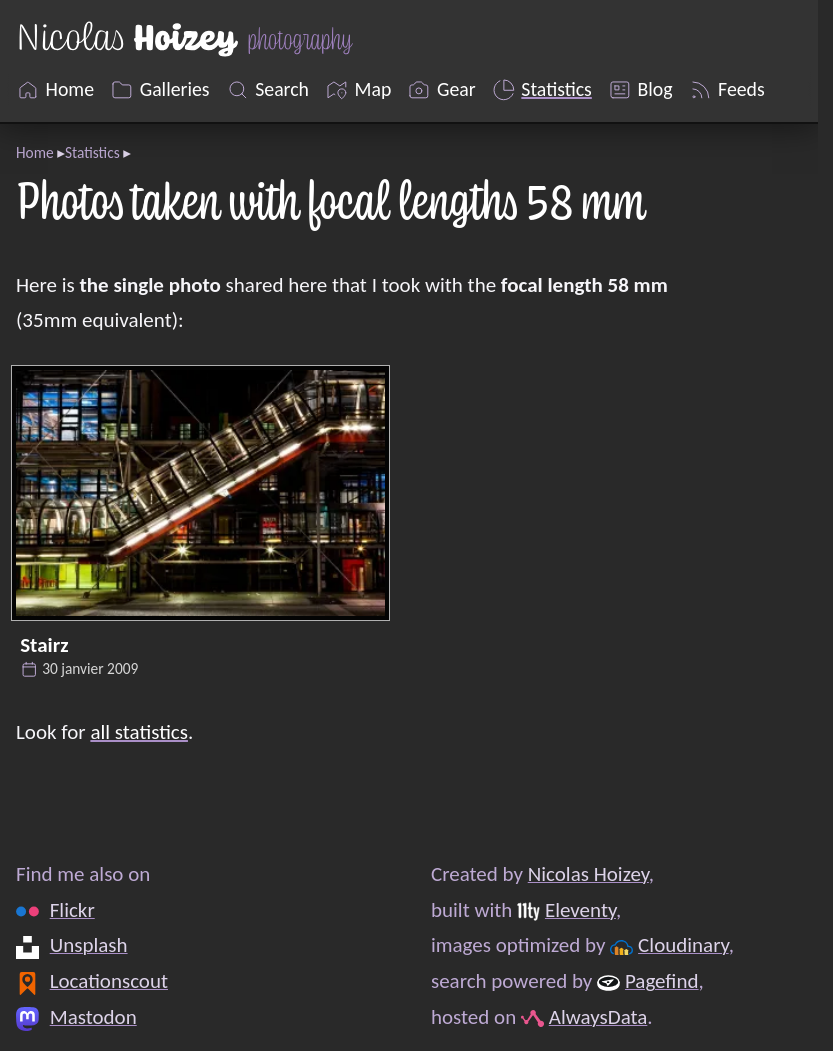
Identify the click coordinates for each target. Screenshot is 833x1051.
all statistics (139, 732)
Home (35, 152)
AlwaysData (598, 1016)
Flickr (72, 909)
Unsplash (89, 945)
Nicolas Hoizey (588, 874)
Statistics (92, 152)
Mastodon (93, 1016)
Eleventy (580, 909)
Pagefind (662, 981)
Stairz (44, 645)
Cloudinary (683, 945)
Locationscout (109, 981)
